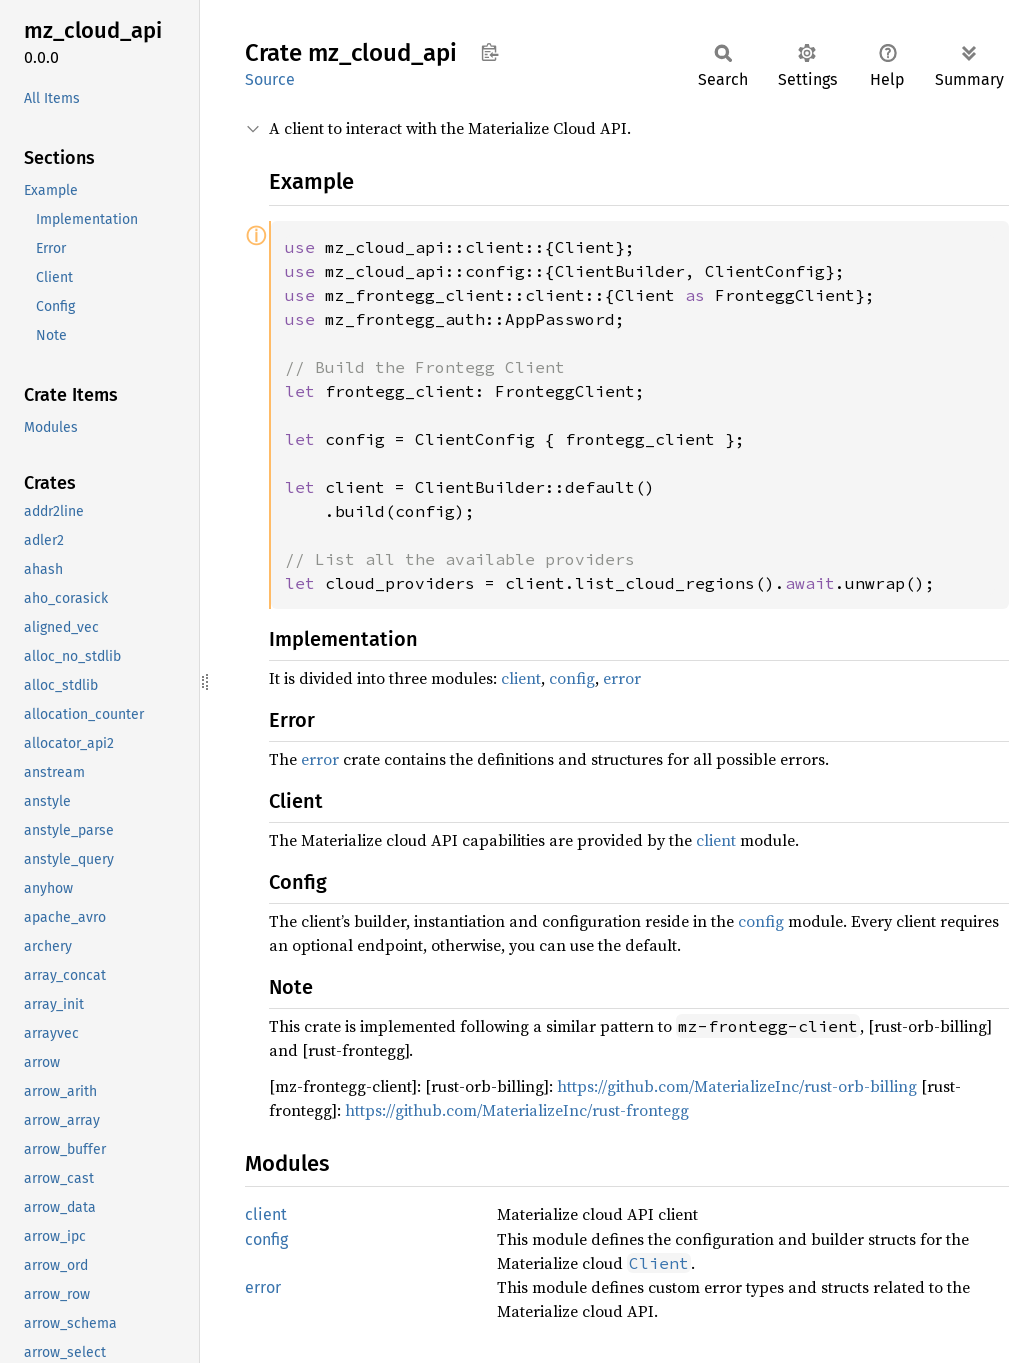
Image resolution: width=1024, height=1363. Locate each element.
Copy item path (489, 52)
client (521, 678)
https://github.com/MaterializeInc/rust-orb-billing (737, 1086)
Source (270, 79)
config (572, 678)
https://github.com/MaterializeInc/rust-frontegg (517, 1110)
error (622, 678)
